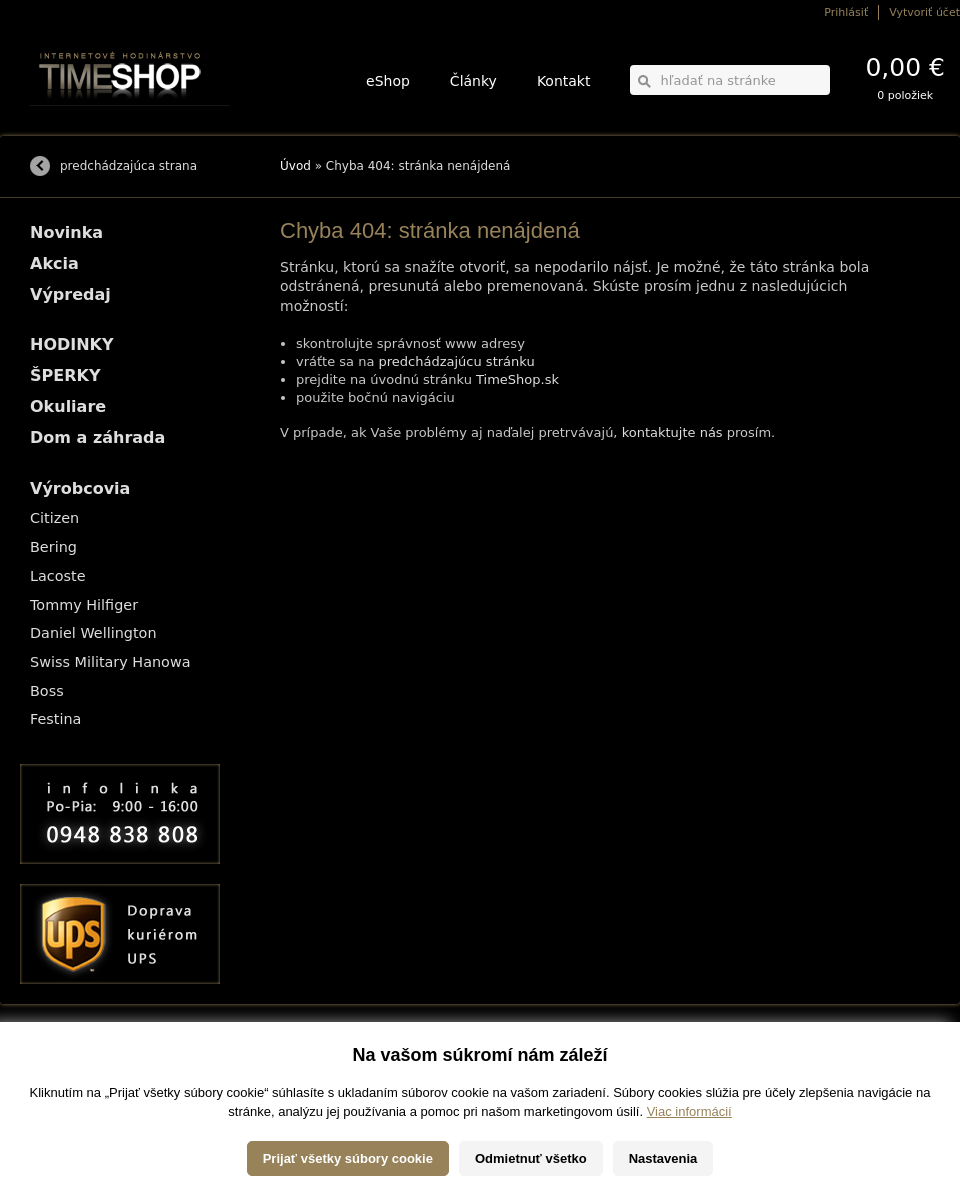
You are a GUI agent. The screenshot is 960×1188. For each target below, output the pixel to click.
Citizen (54, 518)
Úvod (295, 166)
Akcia (54, 263)
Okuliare (68, 406)
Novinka (66, 232)
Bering (53, 547)
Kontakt (564, 81)
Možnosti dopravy (69, 1057)
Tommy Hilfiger (84, 605)
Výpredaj (70, 294)
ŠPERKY (65, 375)
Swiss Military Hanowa (110, 662)
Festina (55, 719)
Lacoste (58, 576)
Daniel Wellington (93, 633)
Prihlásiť (846, 12)
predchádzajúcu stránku (457, 361)
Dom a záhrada (97, 437)
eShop (388, 81)
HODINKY (72, 344)
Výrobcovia (80, 488)
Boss (47, 691)
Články (473, 81)
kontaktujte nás (672, 432)
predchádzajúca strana (128, 166)
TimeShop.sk (517, 379)
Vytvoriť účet (924, 12)
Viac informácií (689, 1167)
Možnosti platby (64, 1071)
